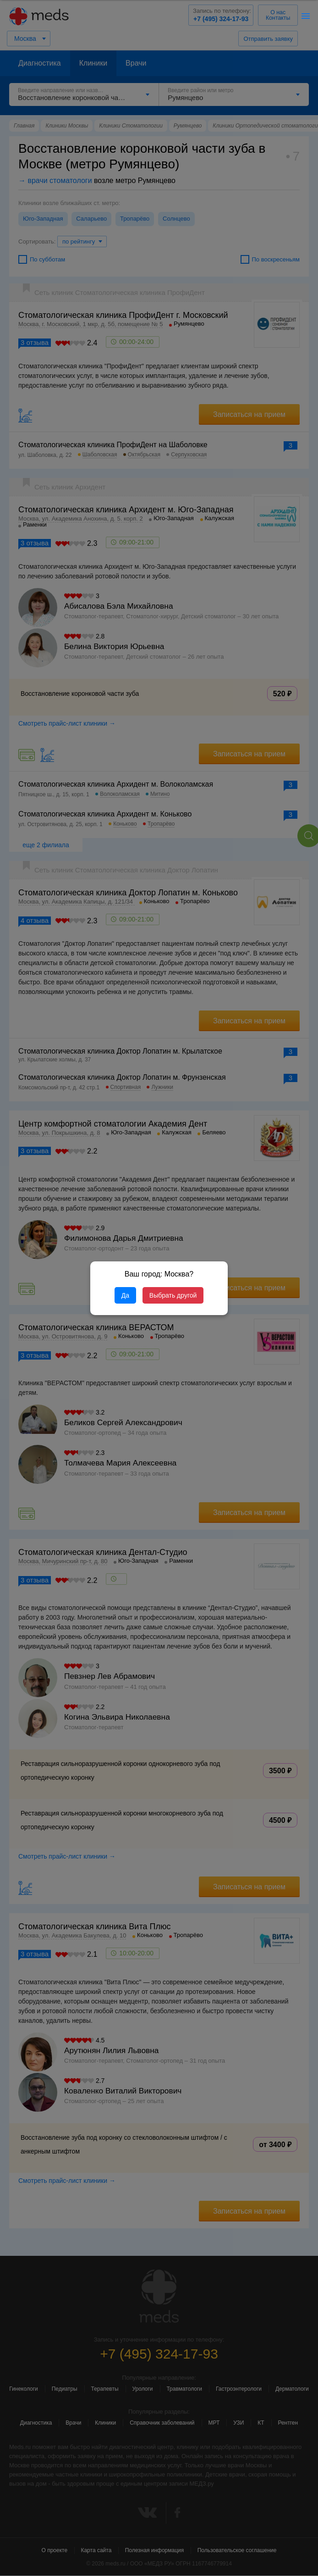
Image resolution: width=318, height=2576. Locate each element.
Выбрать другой (173, 1295)
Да (125, 1295)
